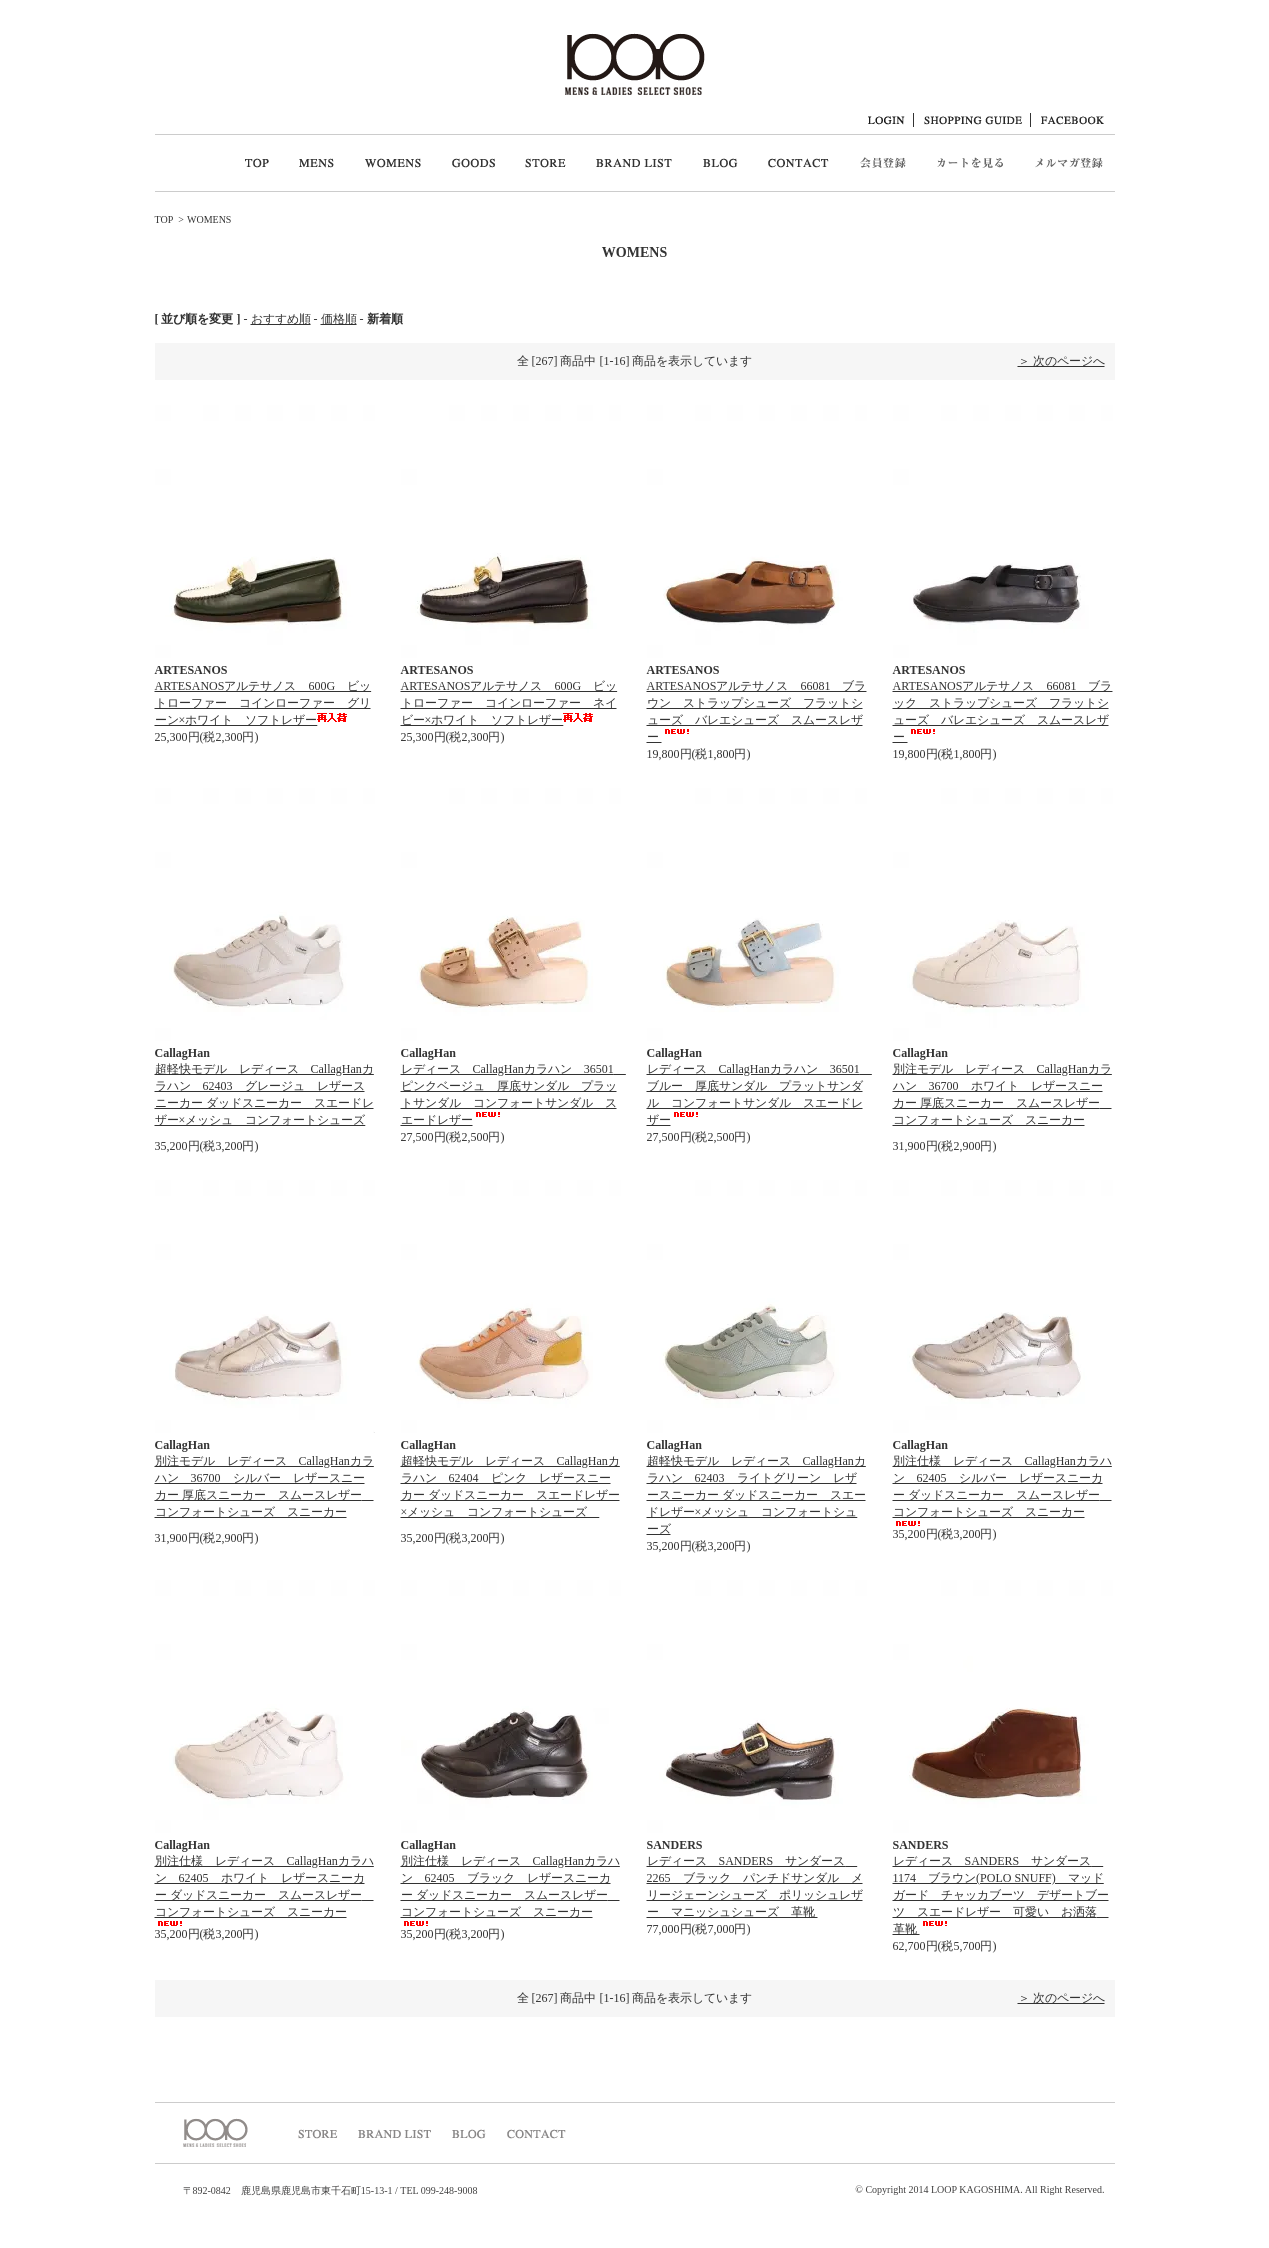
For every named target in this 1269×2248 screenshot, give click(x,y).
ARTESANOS (191, 670)
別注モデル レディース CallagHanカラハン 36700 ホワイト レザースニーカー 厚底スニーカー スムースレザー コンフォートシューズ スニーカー (1002, 1100)
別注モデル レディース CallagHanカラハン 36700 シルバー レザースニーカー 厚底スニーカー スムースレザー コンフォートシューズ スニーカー (264, 1492)
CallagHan (182, 1053)
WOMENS (209, 219)
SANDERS (675, 1845)
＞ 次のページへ (1061, 361)
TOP (164, 219)
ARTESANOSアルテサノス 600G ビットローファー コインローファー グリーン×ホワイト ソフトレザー (263, 703)
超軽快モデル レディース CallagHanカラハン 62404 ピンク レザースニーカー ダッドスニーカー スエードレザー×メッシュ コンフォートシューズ (510, 1492)
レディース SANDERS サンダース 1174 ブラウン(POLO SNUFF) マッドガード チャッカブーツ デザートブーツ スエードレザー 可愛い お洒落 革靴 (1001, 1895)
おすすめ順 (281, 319)
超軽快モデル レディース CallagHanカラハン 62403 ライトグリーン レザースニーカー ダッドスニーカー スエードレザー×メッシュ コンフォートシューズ (756, 1495)
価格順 (339, 319)
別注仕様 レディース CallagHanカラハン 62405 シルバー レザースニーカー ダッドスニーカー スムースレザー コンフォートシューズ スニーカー (1002, 1490)
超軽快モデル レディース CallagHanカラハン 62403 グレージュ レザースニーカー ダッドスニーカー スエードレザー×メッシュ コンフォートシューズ (264, 1100)
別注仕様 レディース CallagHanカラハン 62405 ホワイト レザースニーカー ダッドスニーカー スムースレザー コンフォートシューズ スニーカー (264, 1890)
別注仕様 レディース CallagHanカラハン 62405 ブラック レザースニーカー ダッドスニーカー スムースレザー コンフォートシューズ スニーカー (510, 1890)
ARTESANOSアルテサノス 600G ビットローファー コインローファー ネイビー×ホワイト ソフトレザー (509, 703)
